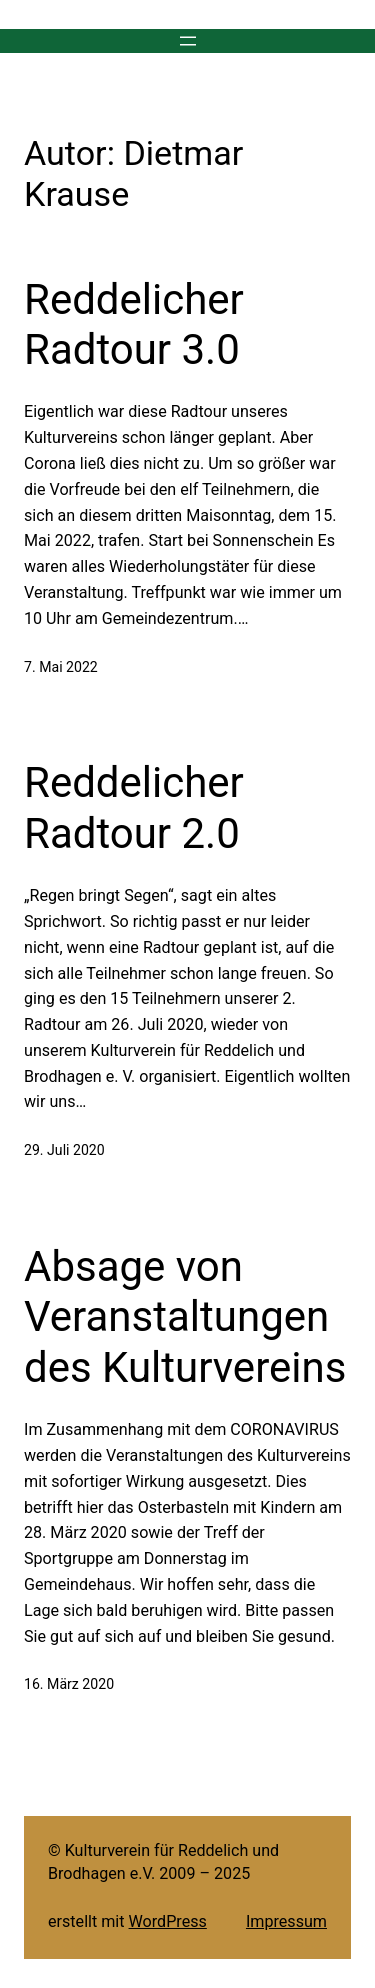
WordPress (168, 1921)
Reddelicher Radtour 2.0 (134, 807)
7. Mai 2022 (61, 667)
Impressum (286, 1921)
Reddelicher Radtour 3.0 (134, 324)
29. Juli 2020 (64, 1150)
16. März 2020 (69, 1684)
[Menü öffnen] (188, 41)
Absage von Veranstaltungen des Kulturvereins (185, 1317)
